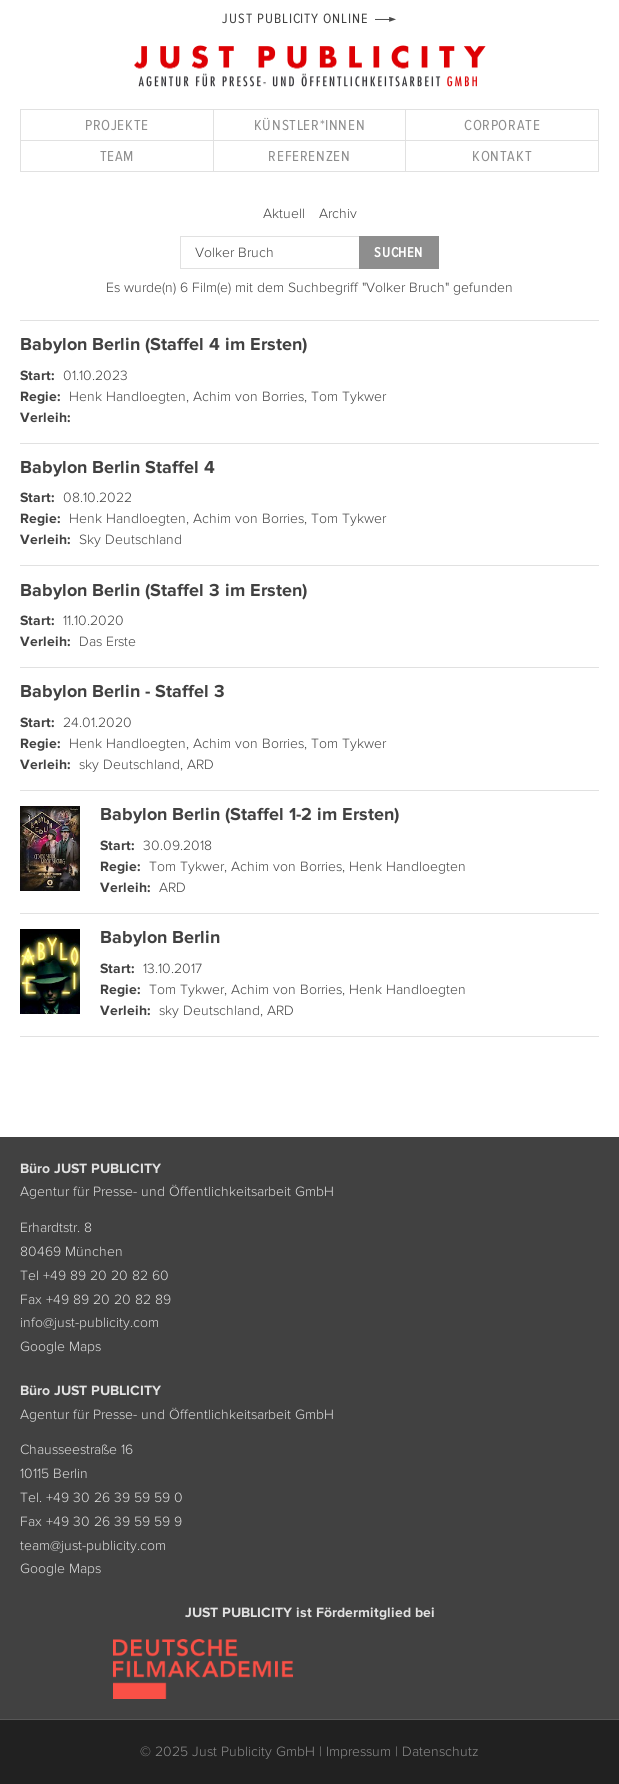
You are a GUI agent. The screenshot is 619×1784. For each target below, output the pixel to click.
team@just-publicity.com (93, 1545)
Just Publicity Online (294, 18)
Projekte (117, 124)
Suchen (398, 252)
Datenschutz (440, 1751)
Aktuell (284, 213)
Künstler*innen (309, 124)
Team (117, 155)
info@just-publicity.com (89, 1322)
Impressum (358, 1751)
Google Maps (60, 1346)
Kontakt (502, 155)
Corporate (502, 124)
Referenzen (309, 155)
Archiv (338, 213)
